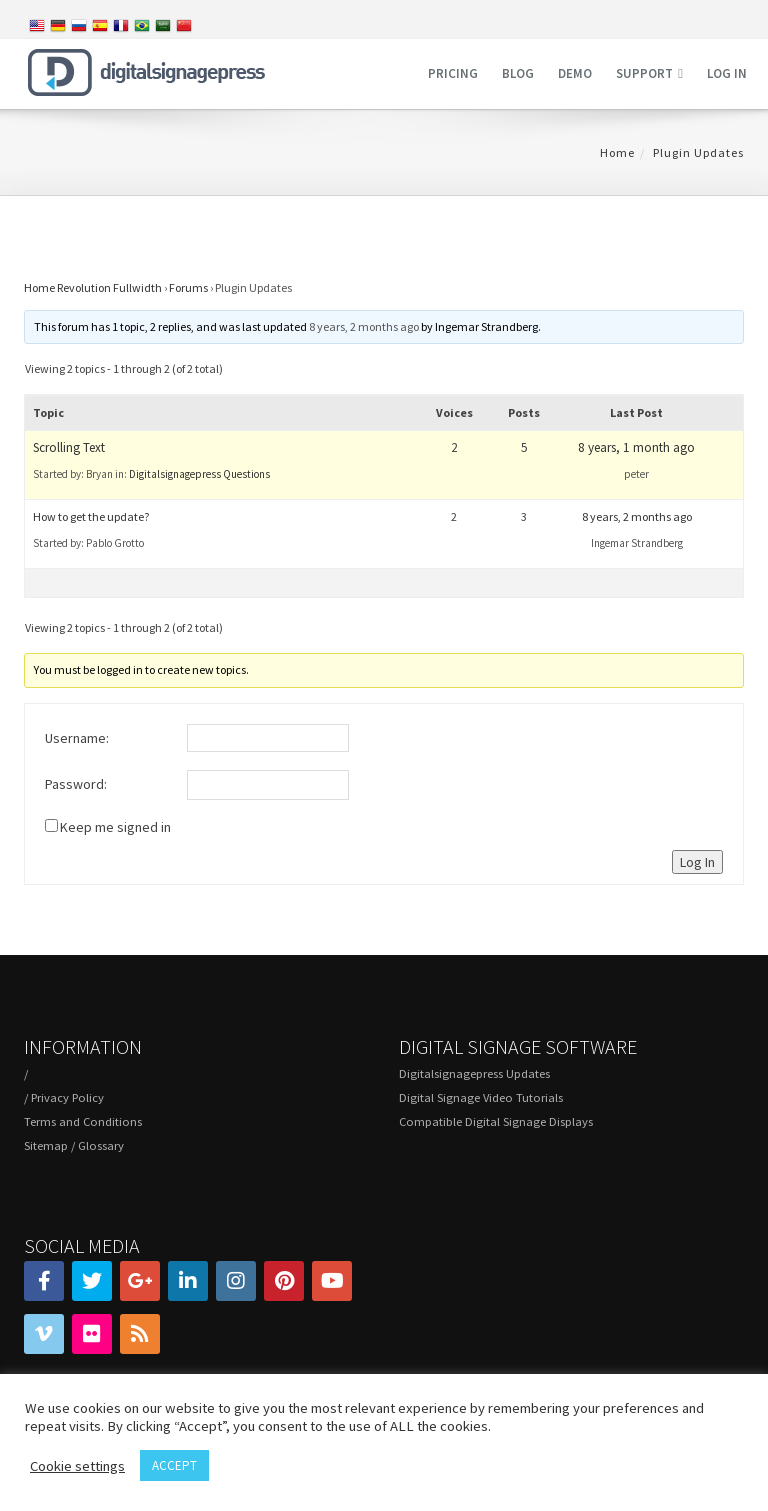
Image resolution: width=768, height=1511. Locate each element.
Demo (575, 73)
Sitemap (46, 1145)
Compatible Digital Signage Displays (496, 1121)
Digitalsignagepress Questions (199, 474)
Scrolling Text (69, 447)
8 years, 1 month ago (636, 447)
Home (617, 152)
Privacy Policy (67, 1097)
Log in (727, 73)
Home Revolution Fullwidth (93, 287)
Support (644, 73)
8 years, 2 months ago (364, 326)
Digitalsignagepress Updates (474, 1073)
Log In (697, 862)
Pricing (453, 73)
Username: (77, 738)
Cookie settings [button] (77, 1466)
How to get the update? (91, 516)
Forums (188, 287)
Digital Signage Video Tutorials (481, 1097)
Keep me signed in (115, 827)
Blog (518, 73)
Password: (76, 784)
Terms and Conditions (83, 1121)
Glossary (101, 1145)
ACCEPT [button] (174, 1465)
